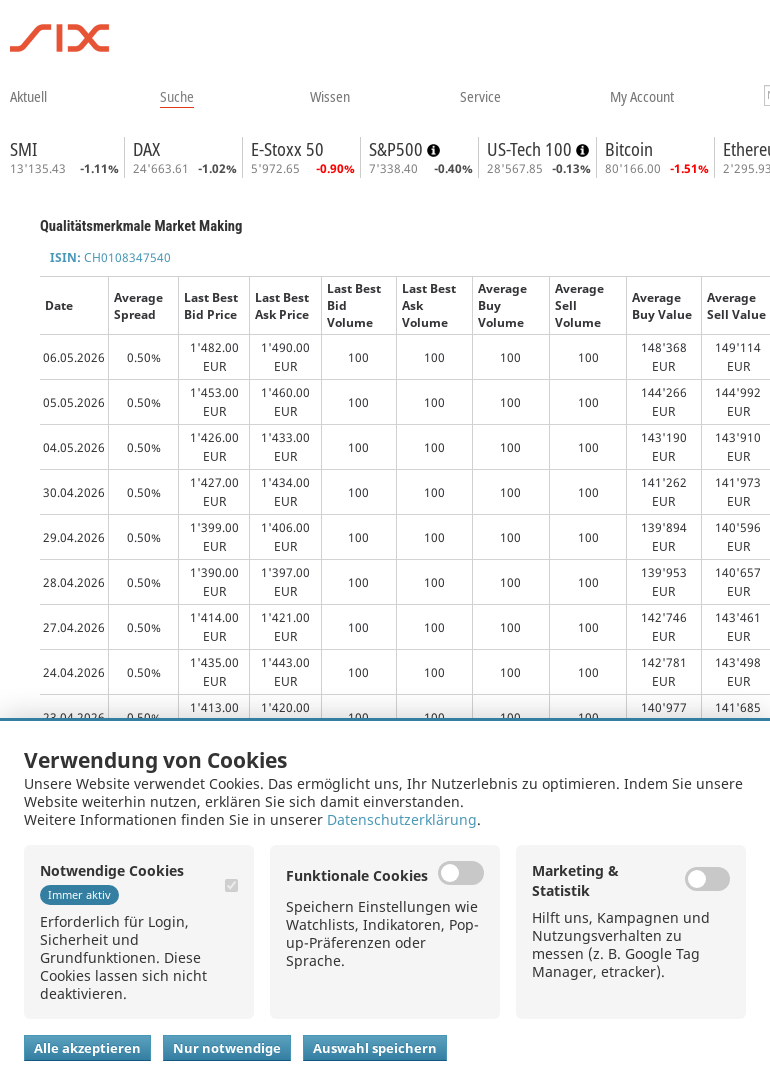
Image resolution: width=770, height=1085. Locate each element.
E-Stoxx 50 (287, 149)
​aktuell (28, 96)
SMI (23, 149)
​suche (177, 96)
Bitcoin (629, 149)
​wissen (330, 96)
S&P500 (398, 149)
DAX (146, 149)
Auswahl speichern (375, 1048)
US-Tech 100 (531, 149)
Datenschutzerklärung (402, 819)
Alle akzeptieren (87, 1048)
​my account (642, 96)
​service (480, 96)
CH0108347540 (110, 257)
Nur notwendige (227, 1048)
